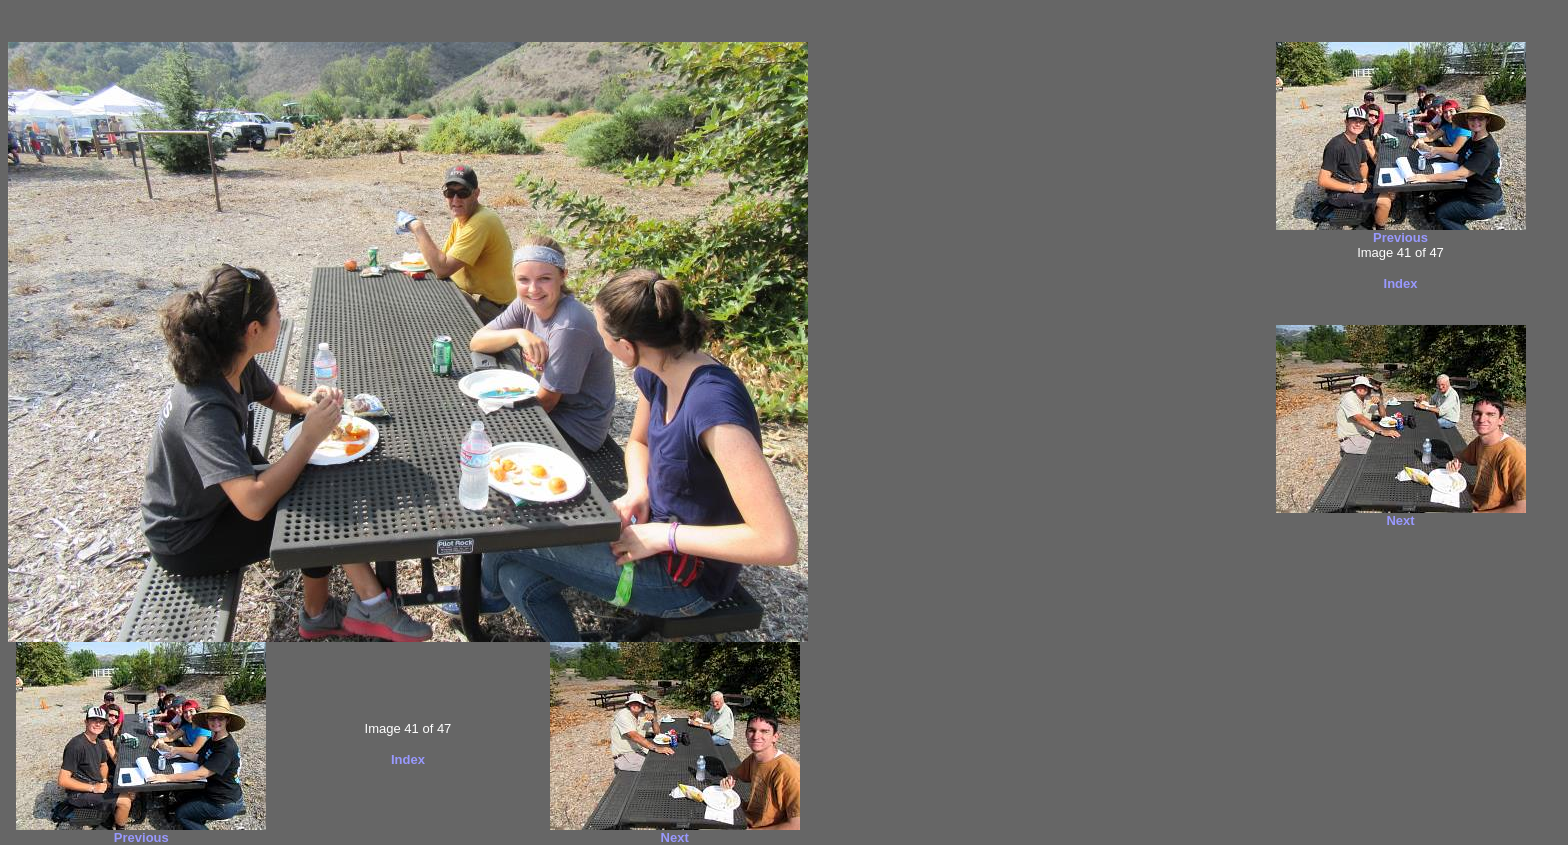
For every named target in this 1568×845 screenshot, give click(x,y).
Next (675, 837)
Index (408, 759)
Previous (141, 837)
